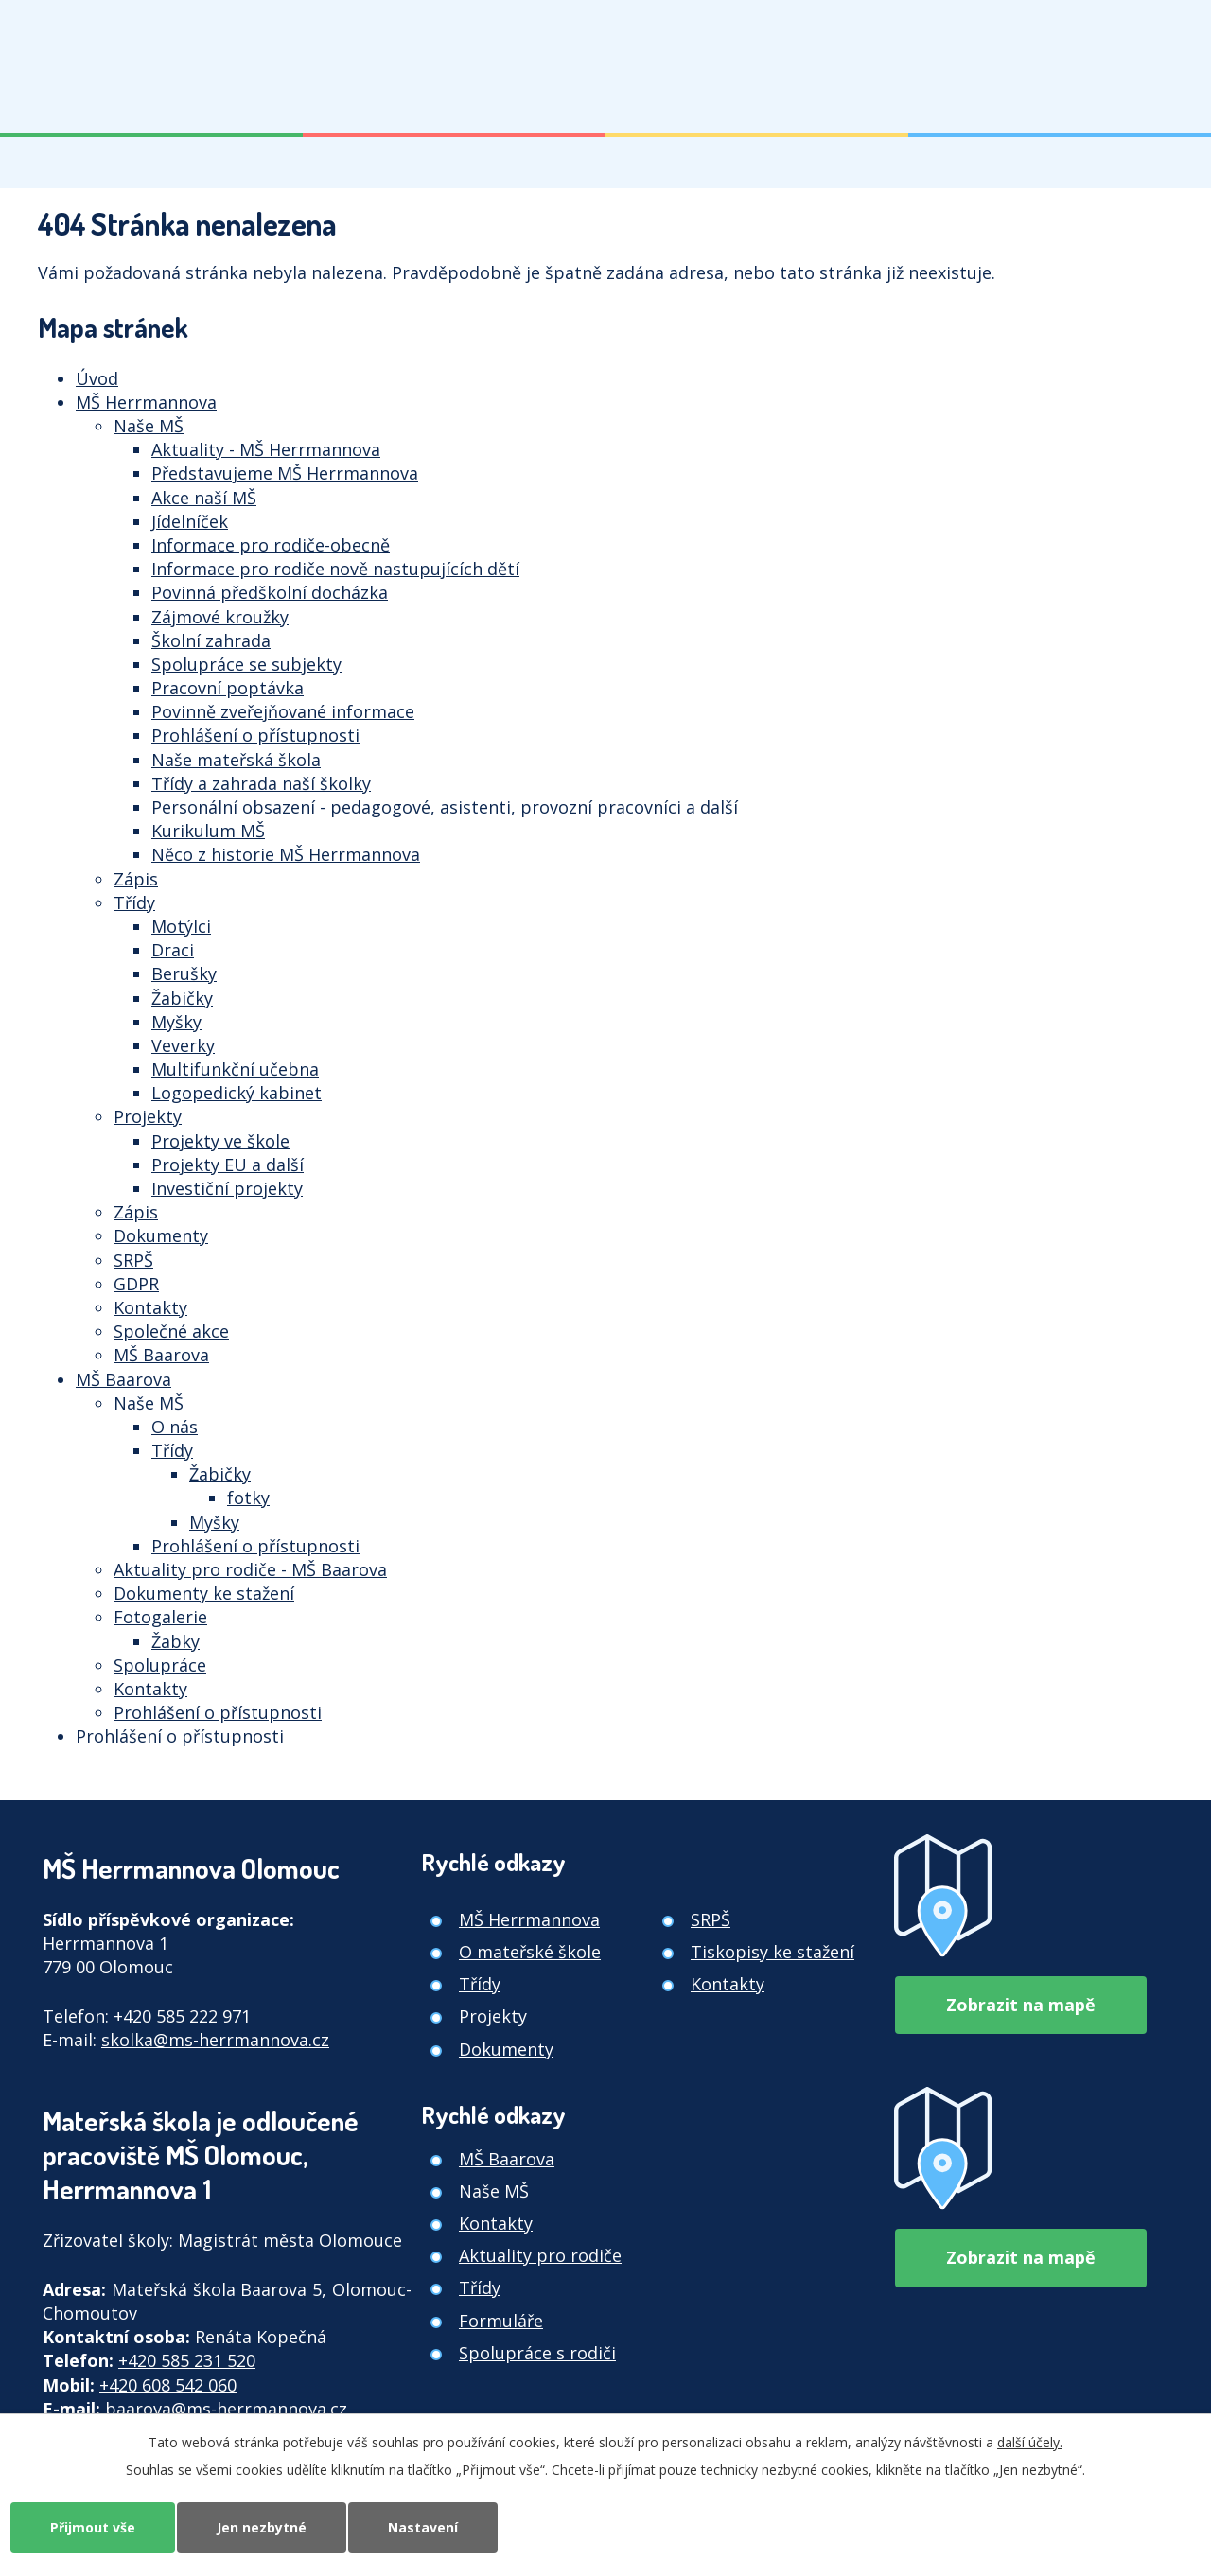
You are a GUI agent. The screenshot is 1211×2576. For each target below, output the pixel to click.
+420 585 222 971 (182, 2016)
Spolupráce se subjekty (246, 664)
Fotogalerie (160, 1616)
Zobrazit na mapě (1021, 2004)
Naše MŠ (149, 425)
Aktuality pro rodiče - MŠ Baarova (250, 1569)
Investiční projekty (227, 1188)
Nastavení (423, 2527)
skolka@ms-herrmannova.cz (215, 2039)
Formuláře (501, 2320)
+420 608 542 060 (168, 2385)
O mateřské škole (530, 1951)
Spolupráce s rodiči (537, 2352)
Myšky (176, 1021)
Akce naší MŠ (203, 497)
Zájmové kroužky (220, 616)
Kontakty (150, 1307)
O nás (174, 1426)
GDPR (136, 1283)
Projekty (148, 1116)
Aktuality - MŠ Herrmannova (265, 449)
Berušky (184, 973)
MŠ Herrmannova (146, 402)
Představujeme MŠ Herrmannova (284, 473)
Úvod (97, 378)
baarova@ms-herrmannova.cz (226, 2408)
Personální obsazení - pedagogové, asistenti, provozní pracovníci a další (444, 807)
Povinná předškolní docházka (269, 592)
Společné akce (171, 1331)
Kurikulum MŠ (208, 830)
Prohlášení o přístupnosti (255, 735)
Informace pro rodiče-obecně (270, 545)
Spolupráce (160, 1665)
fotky (248, 1497)
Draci (172, 949)
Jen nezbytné (262, 2527)
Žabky (175, 1641)
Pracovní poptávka (227, 687)
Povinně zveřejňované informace (282, 711)
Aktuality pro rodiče (540, 2255)
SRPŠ (133, 1260)
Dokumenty (161, 1235)
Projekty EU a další (227, 1164)
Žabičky (182, 998)
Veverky (183, 1045)
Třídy (134, 902)
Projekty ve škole (220, 1141)
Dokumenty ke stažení (204, 1593)
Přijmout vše (92, 2527)
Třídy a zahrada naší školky (261, 783)
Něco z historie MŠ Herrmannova (285, 854)
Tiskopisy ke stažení (772, 1951)
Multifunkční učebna (235, 1069)
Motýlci (181, 926)
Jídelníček (189, 521)
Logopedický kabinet (236, 1092)
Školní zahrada (211, 640)
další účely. (1029, 2442)
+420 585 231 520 (186, 2360)
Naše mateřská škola (236, 759)
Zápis (136, 878)
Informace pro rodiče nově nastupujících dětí (335, 568)
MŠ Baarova (161, 1354)
